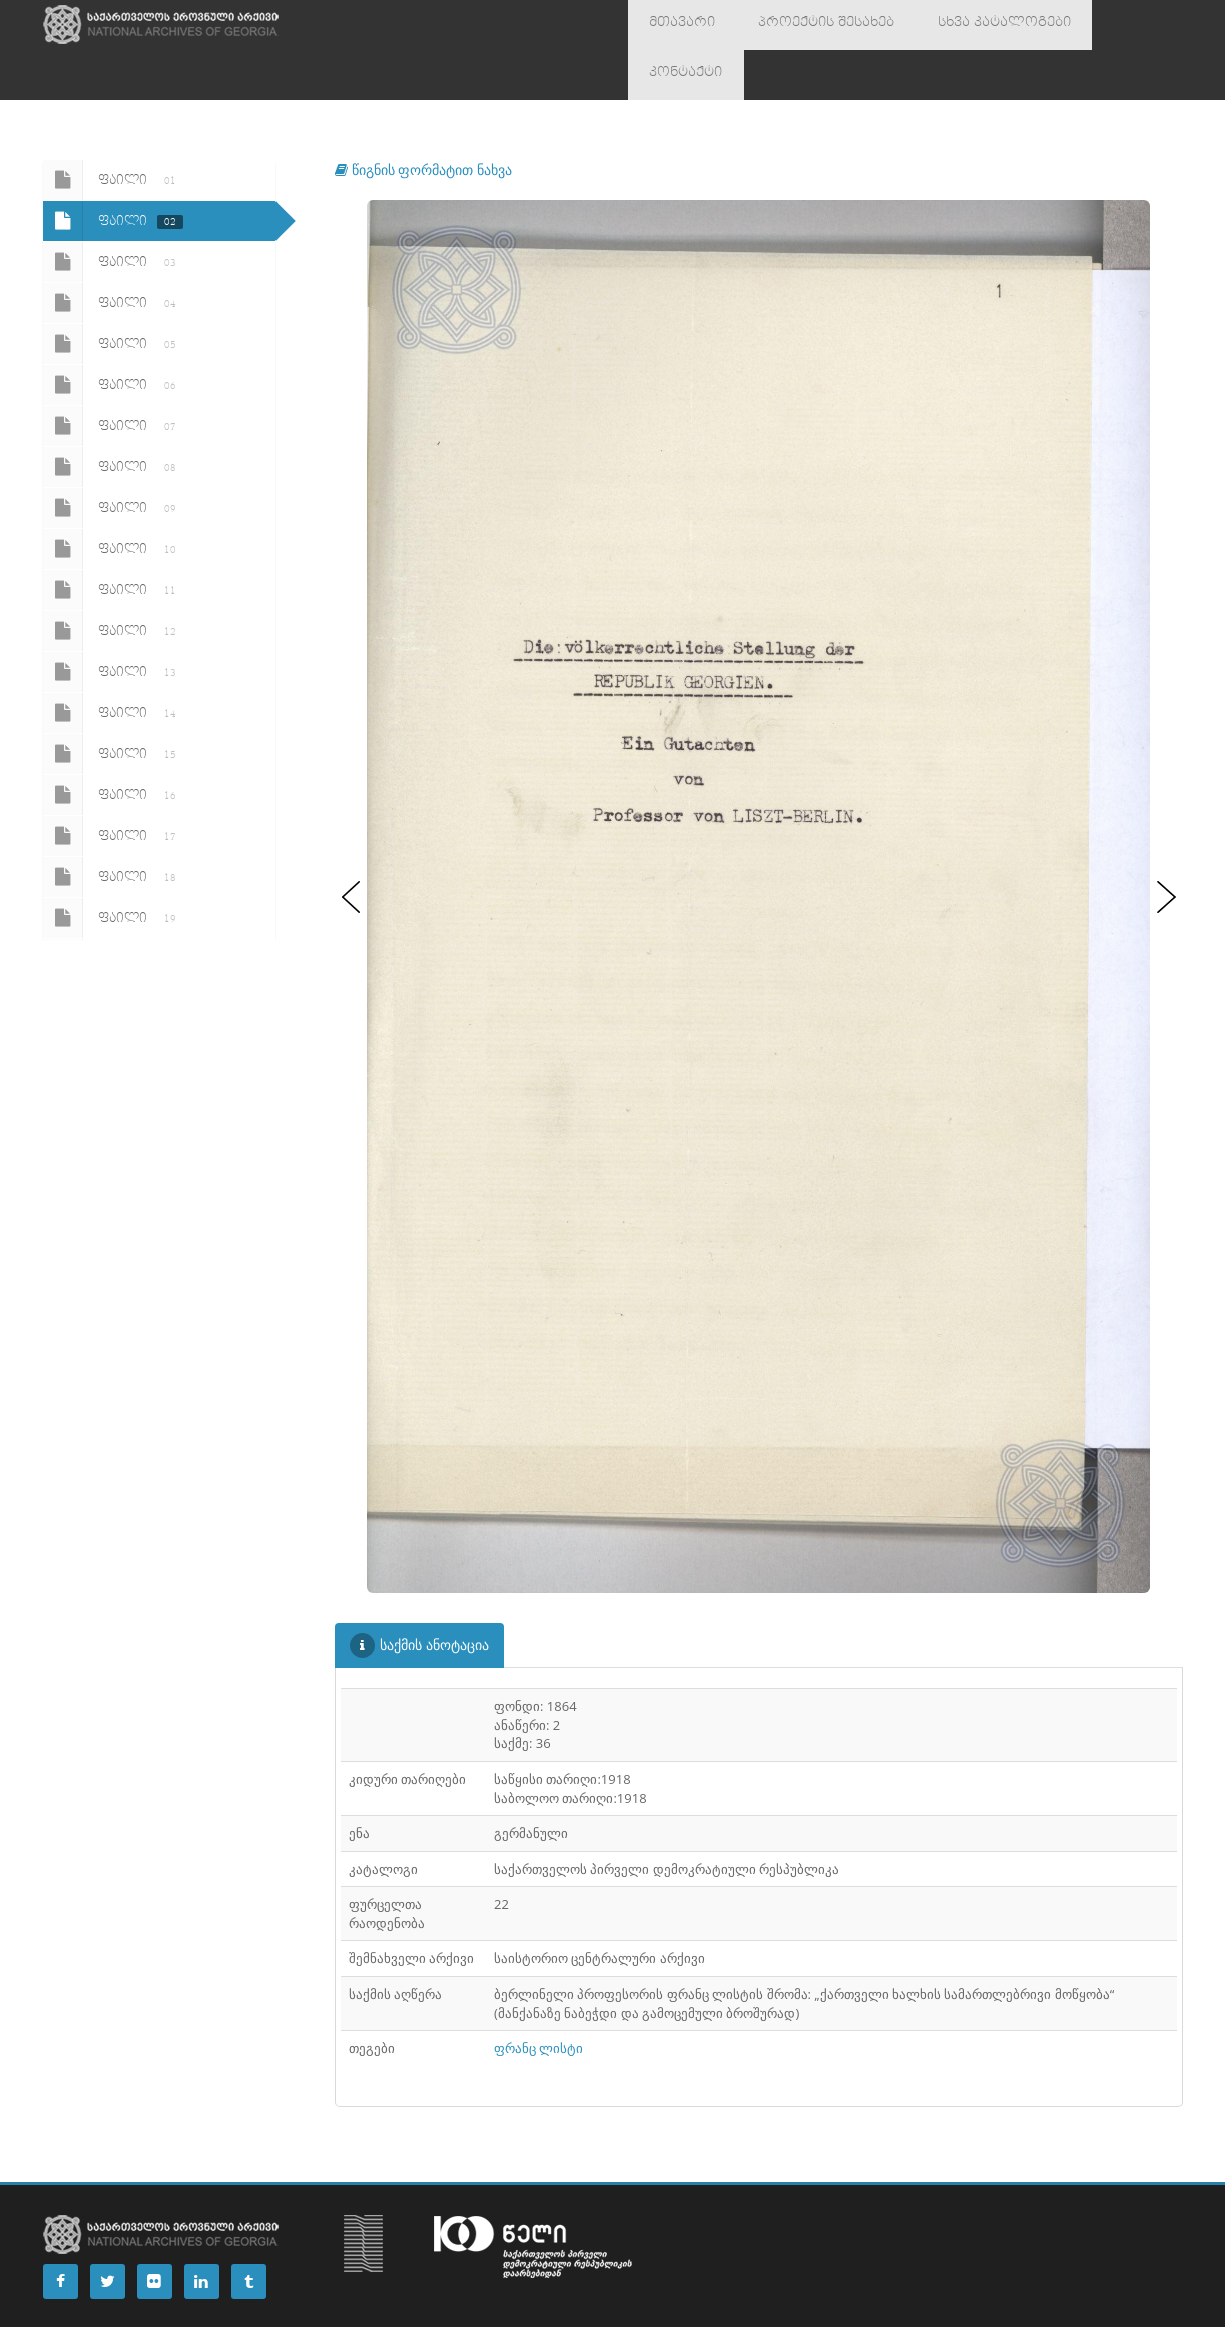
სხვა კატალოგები (958, 25)
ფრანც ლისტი (538, 1998)
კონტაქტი (1084, 25)
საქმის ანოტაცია (419, 1595)
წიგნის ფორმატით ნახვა (423, 119)
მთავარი (674, 25)
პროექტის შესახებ (800, 25)
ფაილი (113, 130)
